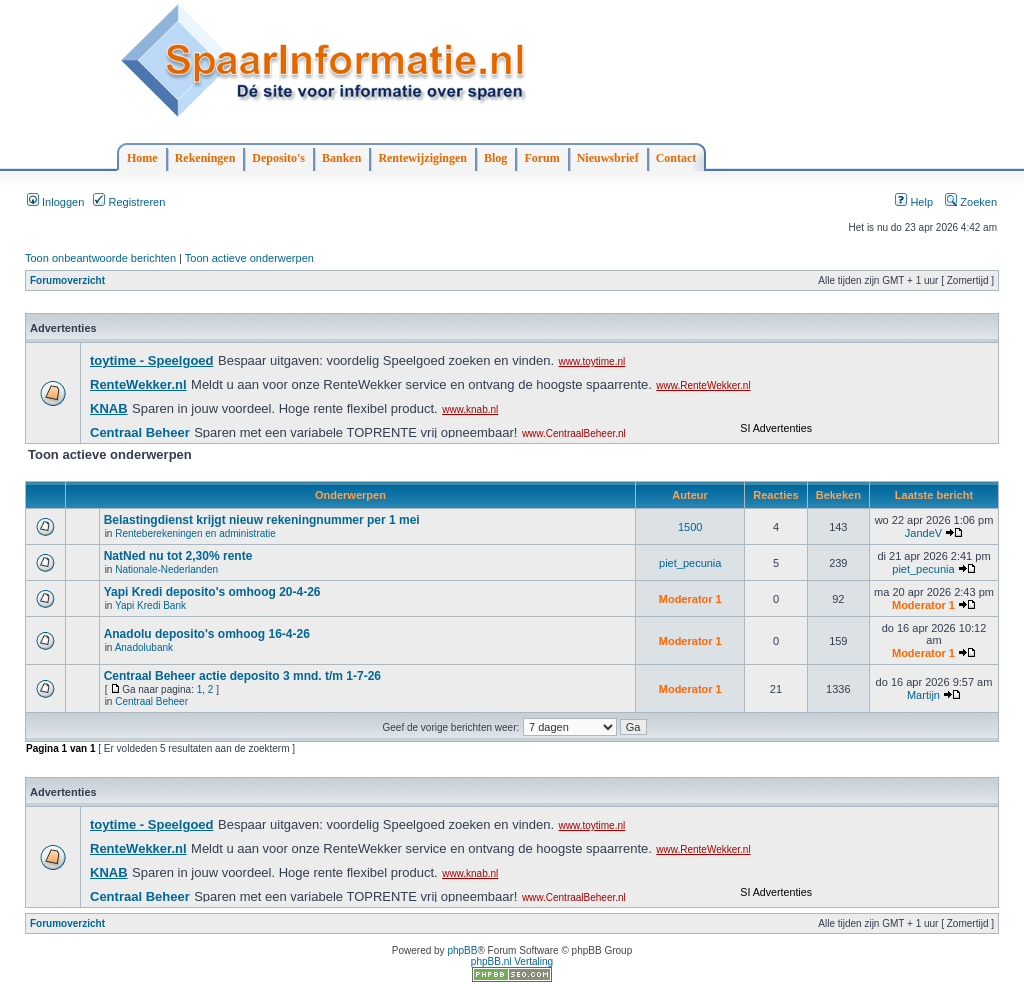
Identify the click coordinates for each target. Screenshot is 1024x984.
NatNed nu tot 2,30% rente (178, 556)
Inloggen (55, 202)
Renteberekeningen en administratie (195, 533)
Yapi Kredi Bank (150, 605)
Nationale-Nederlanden (166, 569)
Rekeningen (205, 158)
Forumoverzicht (67, 280)
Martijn (923, 695)
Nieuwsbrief (608, 158)
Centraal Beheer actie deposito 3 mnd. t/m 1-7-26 (242, 676)
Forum (541, 158)
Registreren (129, 202)
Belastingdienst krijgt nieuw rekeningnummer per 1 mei (262, 520)
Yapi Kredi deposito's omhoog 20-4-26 (212, 592)
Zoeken (971, 202)
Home (142, 158)
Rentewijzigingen (422, 158)
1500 (690, 527)
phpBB (462, 950)
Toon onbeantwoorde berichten (100, 258)
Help (914, 202)
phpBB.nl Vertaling (512, 961)
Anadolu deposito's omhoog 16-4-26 (207, 634)
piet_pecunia (690, 563)
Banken (341, 158)
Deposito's (278, 158)
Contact (676, 158)
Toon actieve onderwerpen (249, 258)
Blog (495, 158)
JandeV (923, 533)
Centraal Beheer (151, 701)
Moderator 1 (690, 599)
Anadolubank (144, 647)
